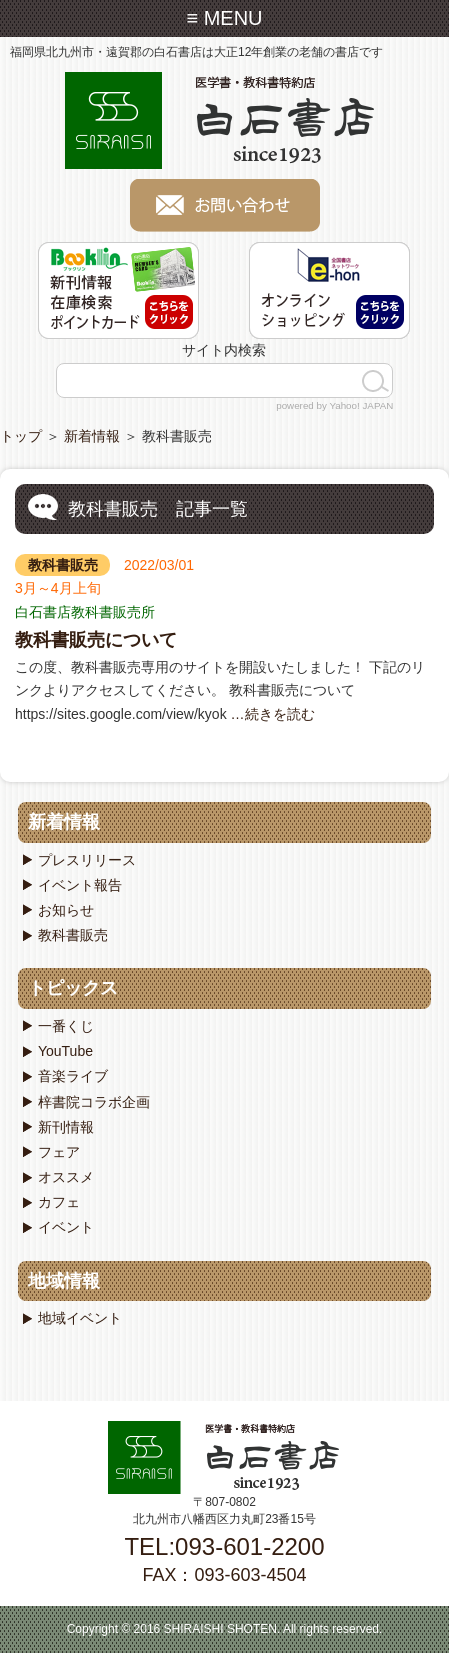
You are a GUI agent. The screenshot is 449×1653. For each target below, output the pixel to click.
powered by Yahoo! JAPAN (334, 405)
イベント (66, 1227)
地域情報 (64, 1281)
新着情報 (92, 436)
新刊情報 (66, 1127)
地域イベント (80, 1318)
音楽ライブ (73, 1076)
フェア (59, 1152)
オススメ (66, 1177)
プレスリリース (87, 860)
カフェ (59, 1202)
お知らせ (66, 910)
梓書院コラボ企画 (94, 1102)
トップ (21, 436)
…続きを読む (271, 714)
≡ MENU (224, 18)
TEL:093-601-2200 (224, 1546)
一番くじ (66, 1026)
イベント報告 (80, 885)
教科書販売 (63, 565)
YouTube (65, 1051)
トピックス (73, 988)
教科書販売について (96, 640)
